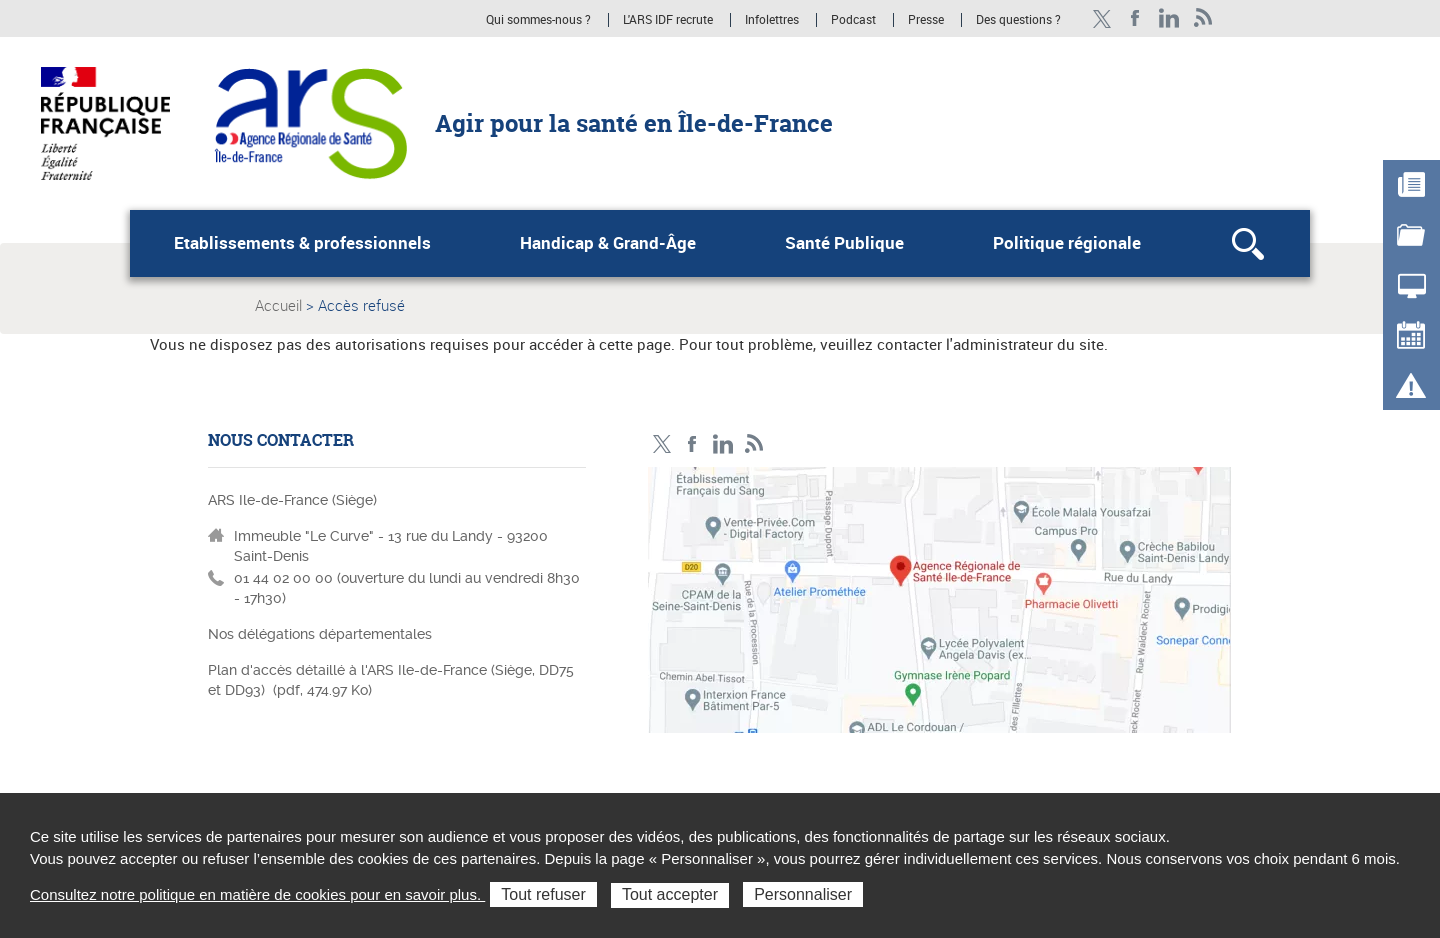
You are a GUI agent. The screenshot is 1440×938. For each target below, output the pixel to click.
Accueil (278, 305)
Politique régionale (1067, 243)
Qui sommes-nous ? (538, 20)
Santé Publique (844, 243)
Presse (926, 20)
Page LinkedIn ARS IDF (1169, 18)
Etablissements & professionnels (302, 243)
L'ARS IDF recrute (668, 20)
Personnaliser (803, 894)
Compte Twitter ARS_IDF (1101, 18)
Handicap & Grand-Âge (608, 243)
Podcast (853, 20)
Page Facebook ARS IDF (1135, 18)
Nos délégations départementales (320, 634)
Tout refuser (543, 894)
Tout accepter (670, 894)
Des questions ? (1018, 20)
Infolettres (772, 20)
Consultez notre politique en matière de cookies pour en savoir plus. (257, 894)
